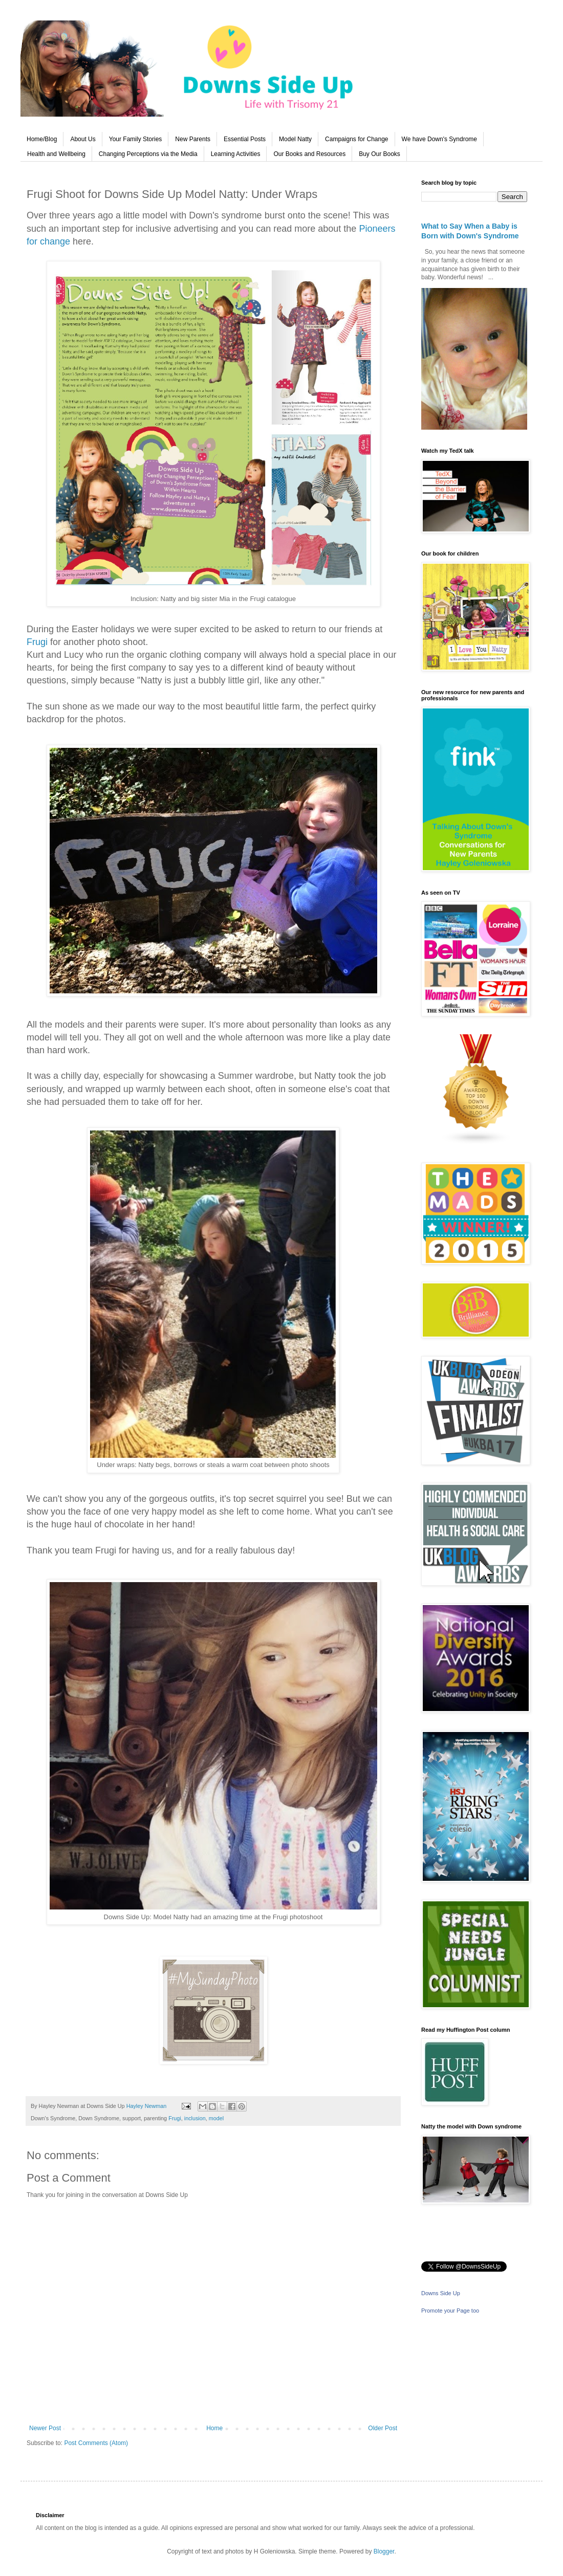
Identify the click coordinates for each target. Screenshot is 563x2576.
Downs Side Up (440, 2293)
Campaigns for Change (356, 139)
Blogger (384, 2551)
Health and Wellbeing (56, 154)
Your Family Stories (135, 139)
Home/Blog (42, 139)
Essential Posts (245, 139)
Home (214, 2428)
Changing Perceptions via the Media (148, 154)
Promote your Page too (450, 2310)
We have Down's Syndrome (439, 139)
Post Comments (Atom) (96, 2443)
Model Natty (295, 139)
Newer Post (45, 2428)
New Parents (192, 139)
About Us (82, 139)
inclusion (195, 2118)
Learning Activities (236, 154)
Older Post (382, 2428)
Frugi (37, 642)
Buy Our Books (379, 154)
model (216, 2118)
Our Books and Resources (309, 154)
